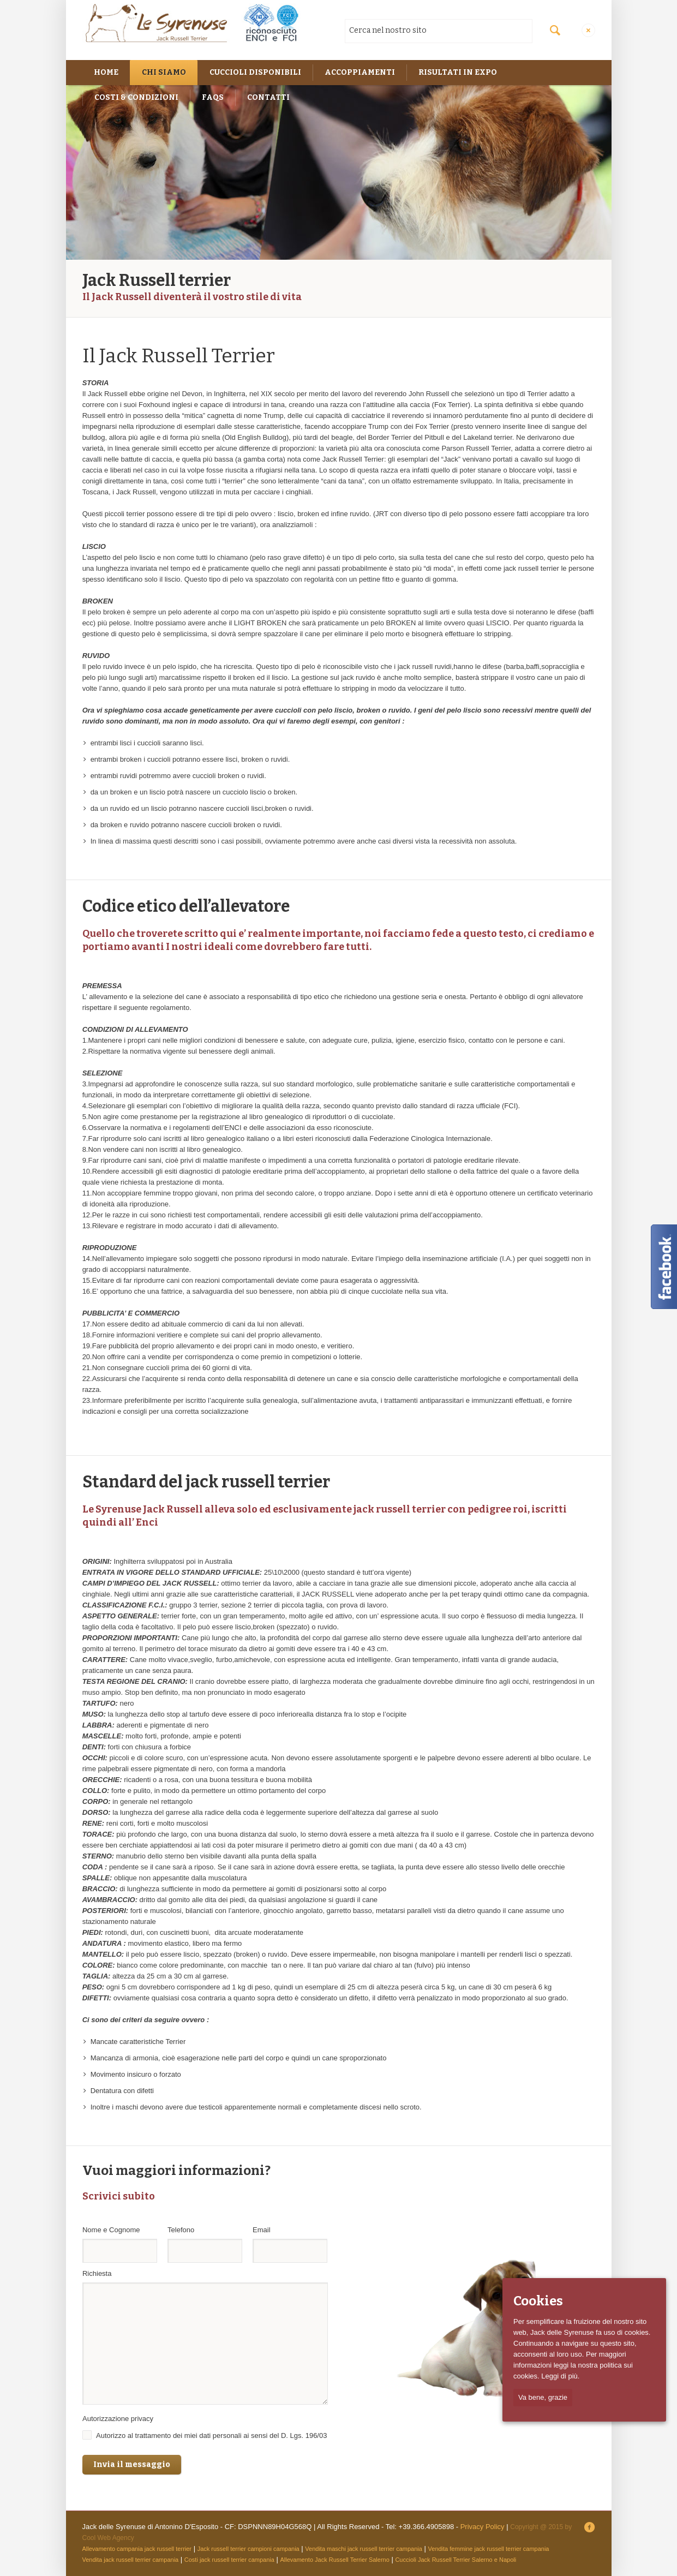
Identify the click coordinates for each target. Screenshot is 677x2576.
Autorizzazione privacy (120, 2418)
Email (264, 2230)
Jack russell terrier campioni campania (248, 2548)
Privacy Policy (482, 2527)
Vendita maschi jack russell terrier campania (363, 2548)
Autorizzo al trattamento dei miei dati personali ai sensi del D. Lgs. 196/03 (211, 2435)
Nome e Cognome (113, 2230)
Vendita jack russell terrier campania (130, 2559)
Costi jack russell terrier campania (229, 2559)
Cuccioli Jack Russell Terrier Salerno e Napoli (455, 2559)
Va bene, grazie (542, 2397)
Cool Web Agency (108, 2538)
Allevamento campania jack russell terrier (137, 2548)
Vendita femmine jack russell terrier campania (488, 2548)
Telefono (183, 2230)
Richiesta (96, 2273)
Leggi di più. (560, 2376)
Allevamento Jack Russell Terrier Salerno (334, 2559)
